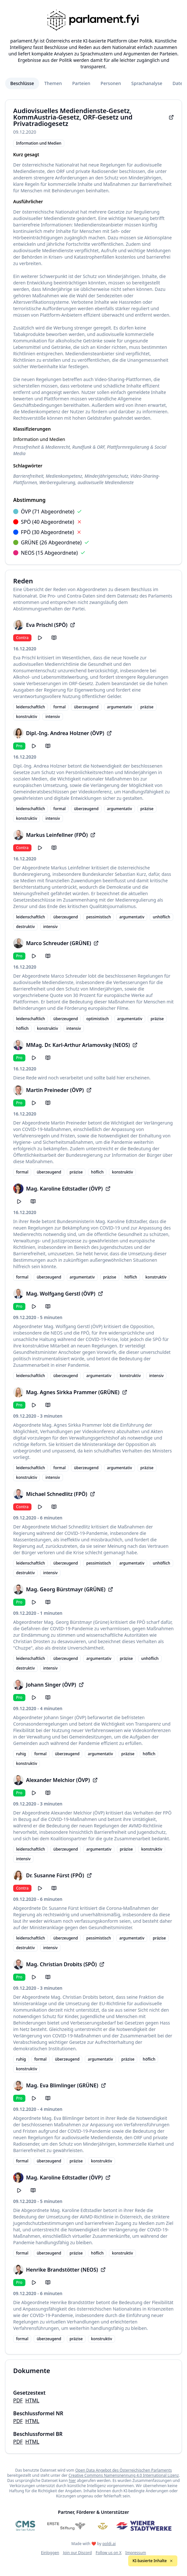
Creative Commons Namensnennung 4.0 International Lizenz (123, 2475)
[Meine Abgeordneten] (102, 2526)
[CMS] (25, 2526)
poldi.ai (109, 2543)
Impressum (135, 2552)
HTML (32, 2400)
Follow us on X (108, 2552)
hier (72, 2480)
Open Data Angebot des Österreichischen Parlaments (123, 2470)
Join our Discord (77, 2552)
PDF (18, 2400)
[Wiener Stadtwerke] (144, 2526)
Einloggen (50, 2552)
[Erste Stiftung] (66, 2526)
